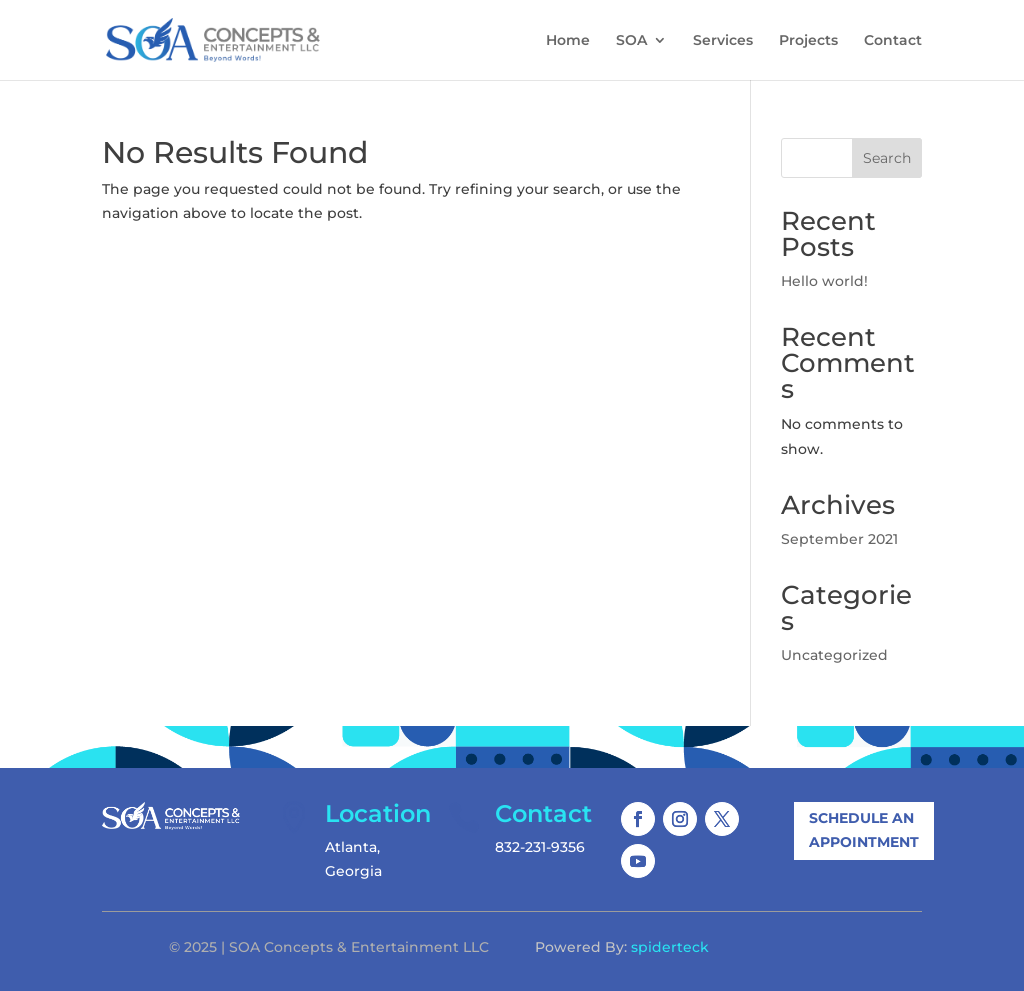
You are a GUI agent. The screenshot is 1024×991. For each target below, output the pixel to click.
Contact (893, 41)
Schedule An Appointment (864, 830)
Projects (808, 41)
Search (887, 158)
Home (568, 41)
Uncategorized (834, 655)
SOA (631, 41)
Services (723, 41)
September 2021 (839, 539)
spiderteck (670, 947)
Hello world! (824, 281)
